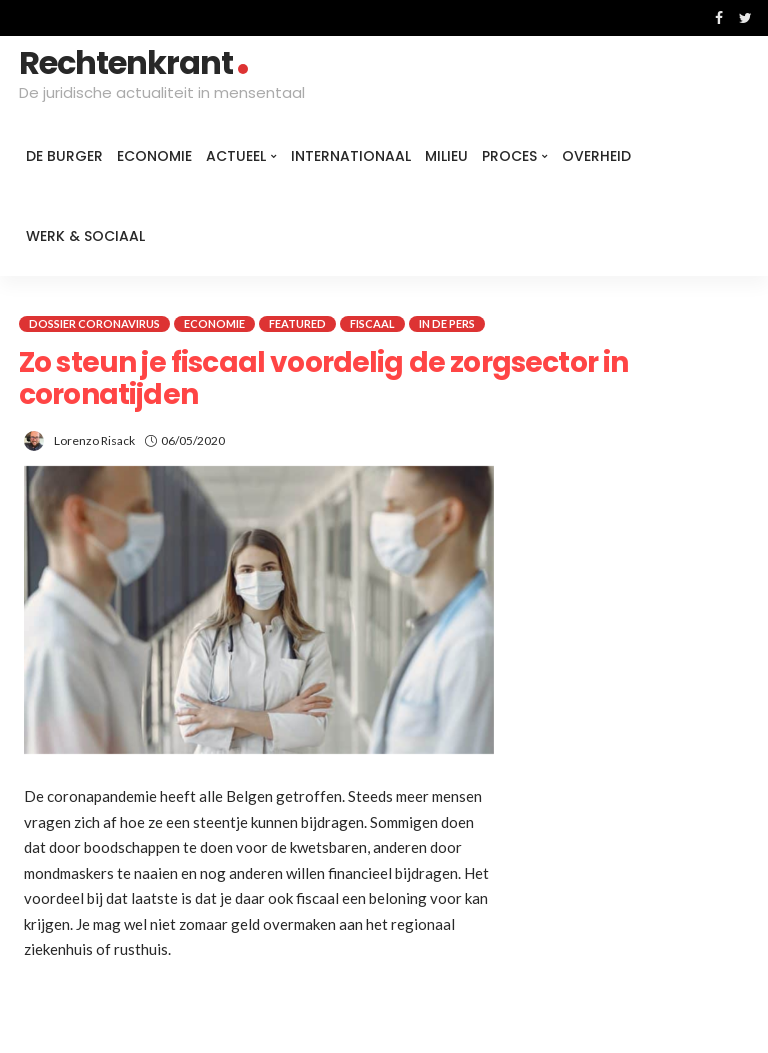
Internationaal (351, 156)
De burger (64, 156)
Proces (509, 156)
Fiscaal (372, 323)
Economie (154, 156)
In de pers (447, 323)
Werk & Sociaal (85, 236)
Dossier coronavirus (94, 323)
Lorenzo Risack (94, 440)
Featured (297, 323)
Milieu (446, 156)
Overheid (596, 156)
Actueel (236, 156)
